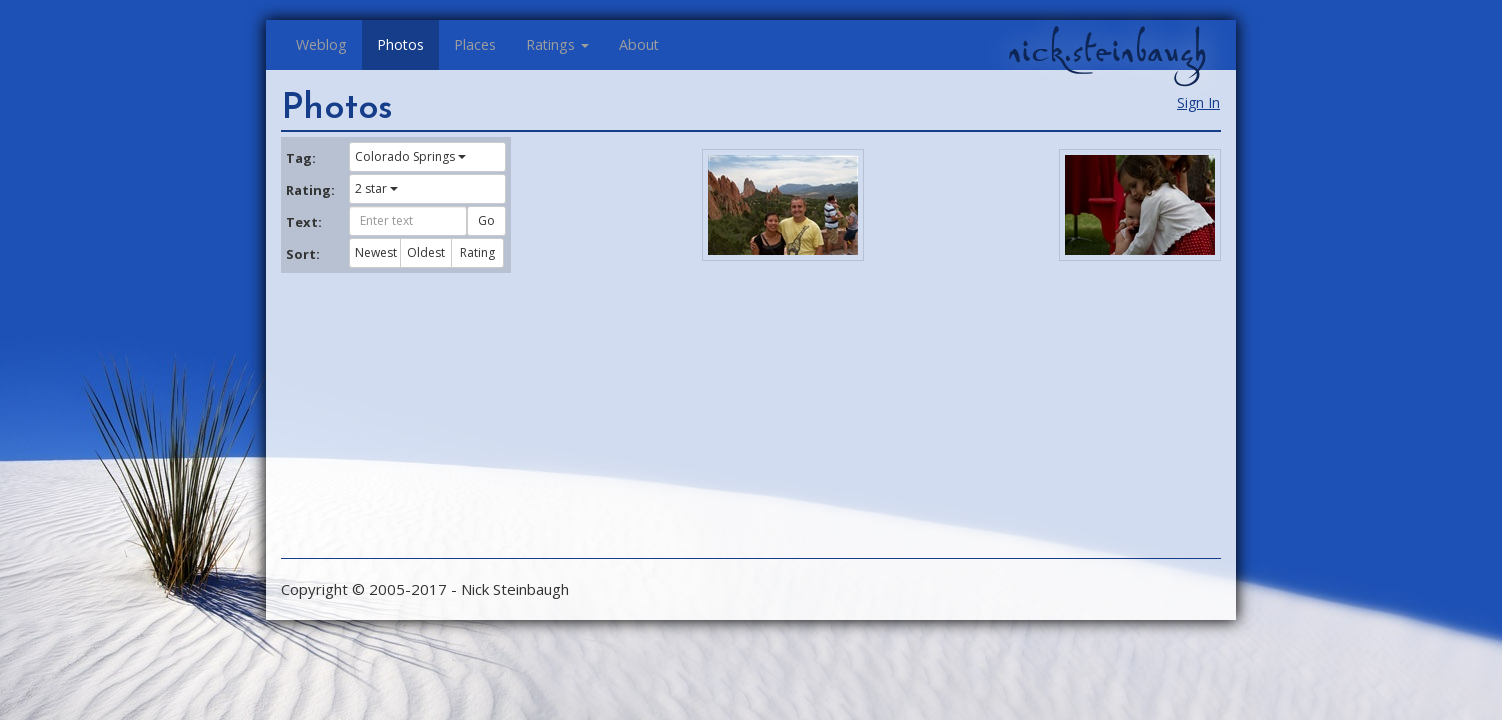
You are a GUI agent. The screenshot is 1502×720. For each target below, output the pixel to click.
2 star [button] (376, 188)
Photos (400, 44)
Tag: (301, 158)
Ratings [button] (557, 44)
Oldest (426, 252)
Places (475, 44)
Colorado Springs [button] (410, 156)
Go (486, 220)
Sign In (1198, 102)
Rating (477, 252)
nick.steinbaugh (1107, 51)
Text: (304, 222)
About (639, 44)
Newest (376, 252)
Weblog (321, 44)
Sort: (303, 254)
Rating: (310, 190)
